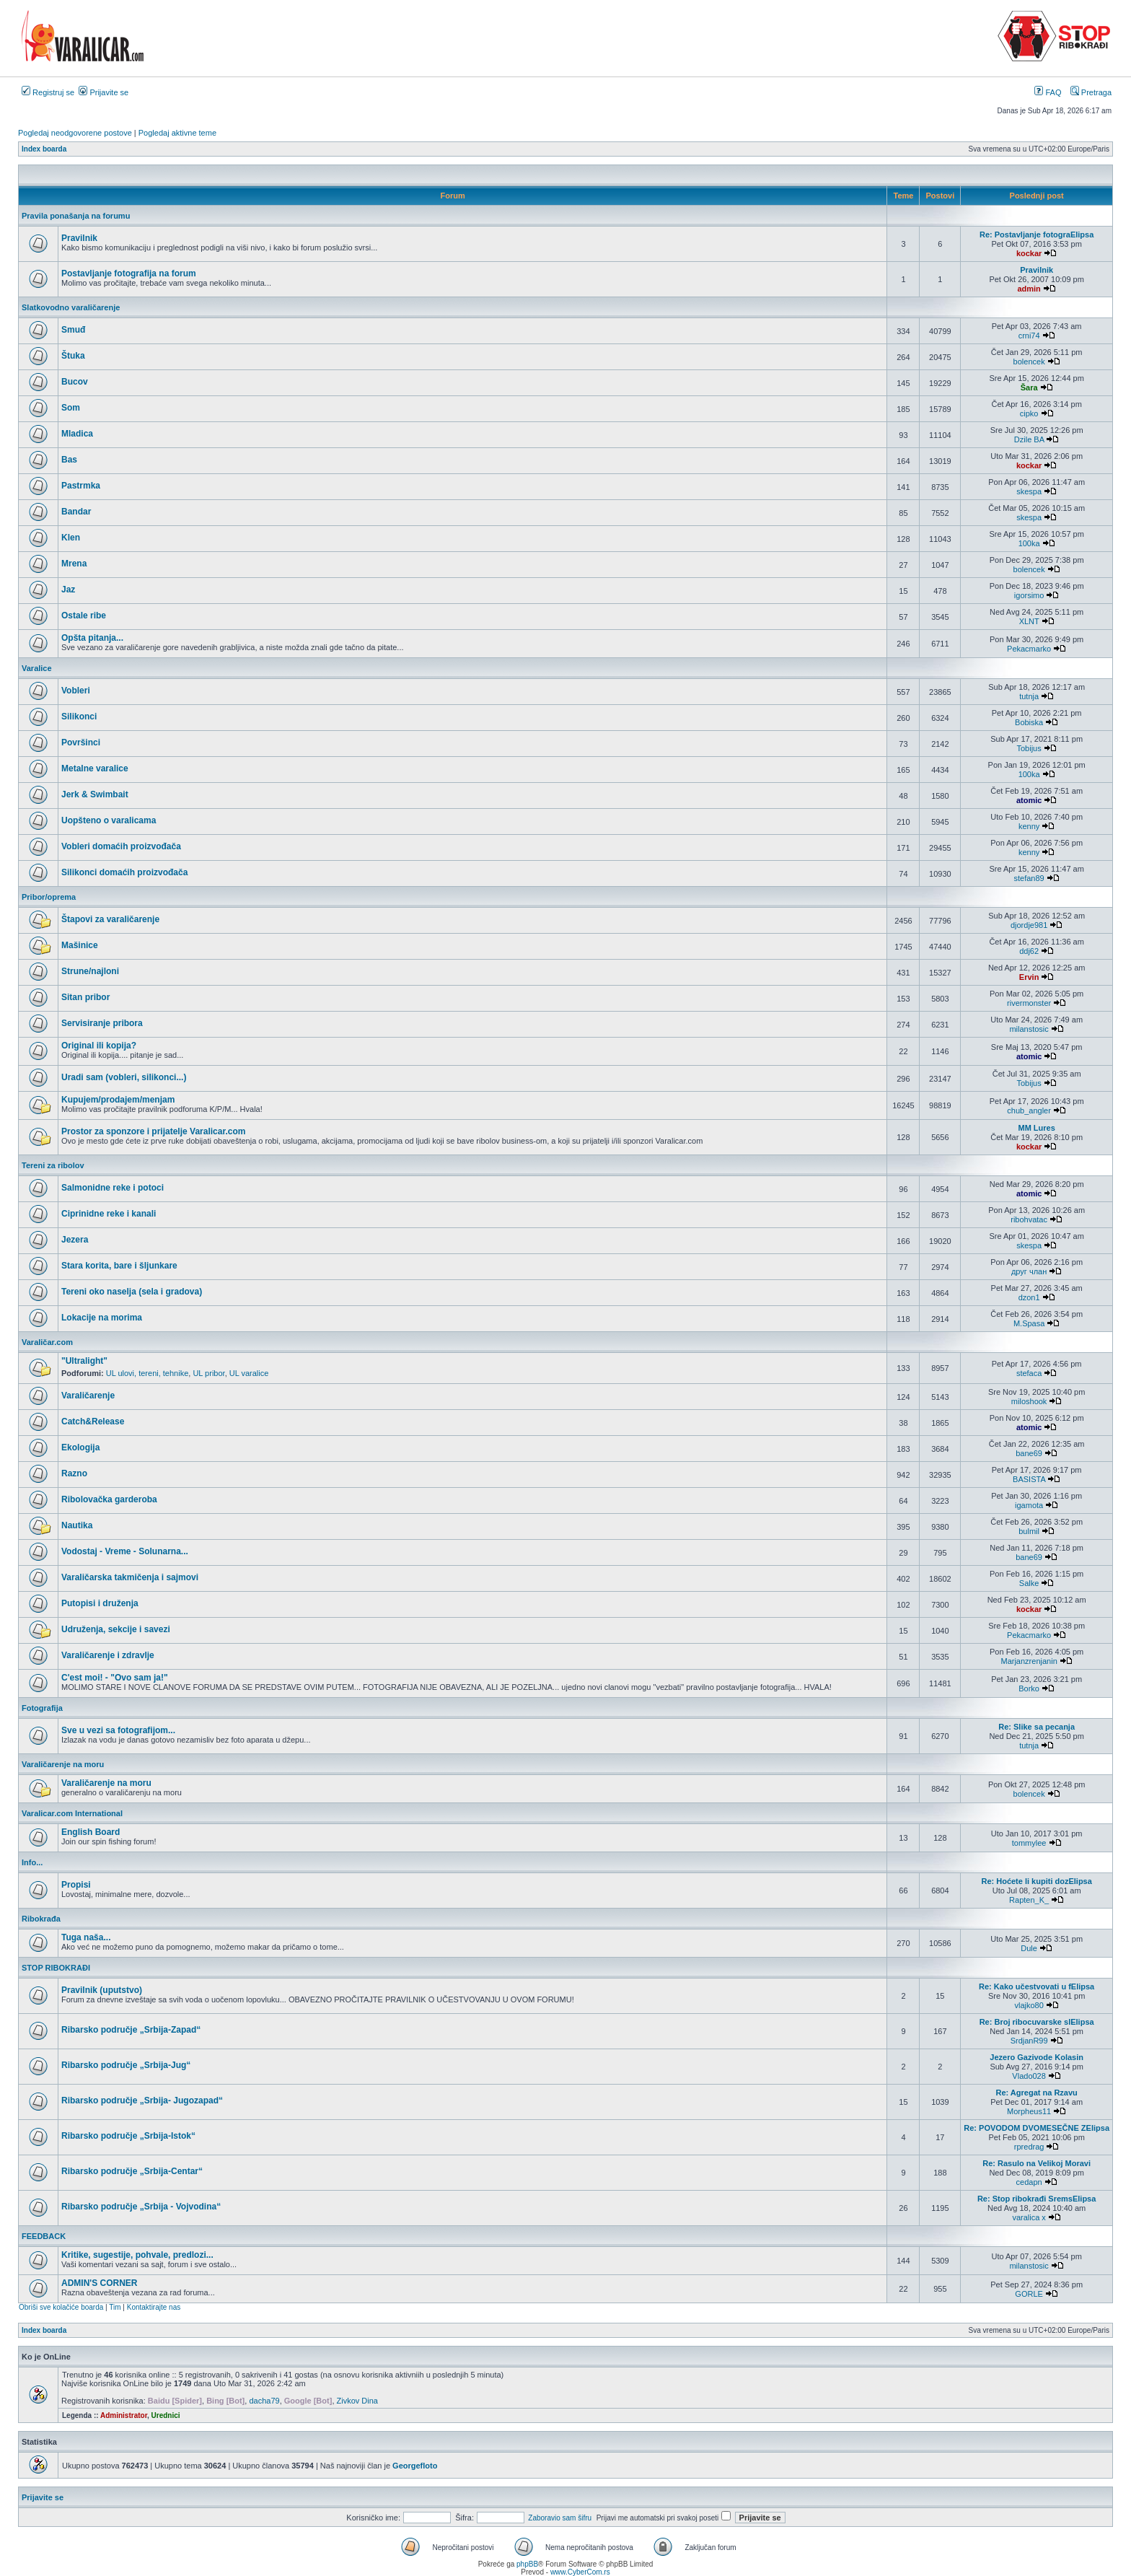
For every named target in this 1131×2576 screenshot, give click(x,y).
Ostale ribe (83, 615)
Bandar (76, 512)
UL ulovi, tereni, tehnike (147, 1373)
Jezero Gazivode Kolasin (1036, 2057)
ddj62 (1029, 951)
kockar (1029, 253)
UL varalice (249, 1373)
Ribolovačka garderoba (109, 1499)
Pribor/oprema (49, 897)
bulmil (1028, 1531)
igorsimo (1029, 595)
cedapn (1029, 2182)
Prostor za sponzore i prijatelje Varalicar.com (153, 1131)
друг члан (1029, 1271)
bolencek (1029, 361)
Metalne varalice (94, 768)
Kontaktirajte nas (154, 2307)
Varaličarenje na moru (63, 1764)
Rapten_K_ (1029, 1900)
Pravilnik (79, 238)
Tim (114, 2307)
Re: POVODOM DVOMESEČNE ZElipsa (1036, 2128)
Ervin (1029, 977)
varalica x (1028, 2217)
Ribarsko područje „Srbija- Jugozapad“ (142, 2100)
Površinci (80, 742)
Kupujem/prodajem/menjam (118, 1100)
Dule (1029, 1948)
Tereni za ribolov (53, 1165)
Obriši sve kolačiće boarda (61, 2307)
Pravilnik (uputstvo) (101, 1990)
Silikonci (79, 716)
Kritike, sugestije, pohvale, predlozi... (137, 2255)
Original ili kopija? (98, 1046)
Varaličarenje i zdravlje (107, 1655)
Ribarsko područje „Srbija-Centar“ (132, 2171)
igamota (1029, 1505)
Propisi (76, 1885)
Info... (32, 1862)
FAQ (1047, 92)
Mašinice (79, 945)
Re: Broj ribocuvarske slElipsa (1037, 2022)
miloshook (1029, 1401)
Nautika (76, 1525)
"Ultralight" (84, 1361)
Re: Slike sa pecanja (1036, 1726)
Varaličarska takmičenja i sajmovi (129, 1577)
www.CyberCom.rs (580, 2572)
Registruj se (48, 92)
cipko (1029, 413)
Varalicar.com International (72, 1813)
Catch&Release (92, 1421)
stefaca (1029, 1373)
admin (1028, 288)
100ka (1029, 543)
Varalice (37, 668)
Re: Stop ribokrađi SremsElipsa (1036, 2198)
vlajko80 (1028, 2005)
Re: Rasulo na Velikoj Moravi (1036, 2163)
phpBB (527, 2564)
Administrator (123, 2415)
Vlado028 (1029, 2076)
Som (70, 408)
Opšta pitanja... (92, 638)
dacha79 (264, 2400)
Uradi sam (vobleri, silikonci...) (123, 1077)
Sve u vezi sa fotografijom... (118, 1730)
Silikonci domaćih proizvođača (124, 872)
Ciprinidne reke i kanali (108, 1214)
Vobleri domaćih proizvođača (121, 846)
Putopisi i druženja (99, 1603)
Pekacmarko (1029, 648)
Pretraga (1091, 92)
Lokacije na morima (101, 1318)
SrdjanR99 (1029, 2040)
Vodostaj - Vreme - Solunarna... (124, 1551)
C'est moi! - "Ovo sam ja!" (114, 1678)
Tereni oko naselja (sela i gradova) (131, 1292)
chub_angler (1029, 1110)
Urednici (165, 2415)
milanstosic (1028, 1029)
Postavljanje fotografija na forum (128, 273)
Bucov (74, 382)
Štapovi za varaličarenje (110, 919)
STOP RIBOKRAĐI (56, 1967)
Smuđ (73, 330)
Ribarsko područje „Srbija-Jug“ (125, 2065)
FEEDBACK (44, 2236)
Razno (74, 1473)
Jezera (74, 1240)
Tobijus (1028, 748)
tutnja (1029, 696)
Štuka (73, 356)
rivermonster (1029, 1003)
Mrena (74, 563)
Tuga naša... (85, 1937)
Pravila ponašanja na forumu (76, 215)
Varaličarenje (88, 1395)
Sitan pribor (85, 997)
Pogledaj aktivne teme (177, 132)
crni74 (1029, 335)
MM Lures (1036, 1127)
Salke (1029, 1583)
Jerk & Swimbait (94, 794)
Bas (69, 460)
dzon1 (1029, 1297)
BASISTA (1029, 1479)
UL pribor (208, 1373)
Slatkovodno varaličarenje (71, 307)
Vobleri (75, 690)
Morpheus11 (1029, 2111)
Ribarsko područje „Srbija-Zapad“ (131, 2030)
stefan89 (1029, 878)
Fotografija (42, 1708)
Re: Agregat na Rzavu (1037, 2092)
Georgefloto (414, 2465)
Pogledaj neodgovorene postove (75, 132)
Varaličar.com (47, 1342)
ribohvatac (1029, 1219)
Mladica (77, 434)
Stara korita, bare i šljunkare (119, 1266)
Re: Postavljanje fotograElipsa (1036, 234)
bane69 (1029, 1453)
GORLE (1029, 2294)
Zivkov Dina (357, 2400)
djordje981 (1029, 925)
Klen (70, 538)
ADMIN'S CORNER (99, 2283)
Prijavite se (103, 92)
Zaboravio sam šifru (559, 2518)
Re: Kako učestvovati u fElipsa (1036, 1986)
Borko (1028, 1688)
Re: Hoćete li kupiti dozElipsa (1036, 1881)
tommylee (1029, 1843)
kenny (1028, 826)
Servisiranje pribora (102, 1023)
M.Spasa (1028, 1323)
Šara (1029, 387)
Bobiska (1029, 722)
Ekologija (80, 1447)
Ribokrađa (41, 1918)
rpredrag (1029, 2146)
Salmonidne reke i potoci (112, 1188)
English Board (90, 1832)
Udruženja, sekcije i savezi (115, 1629)
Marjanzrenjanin (1028, 1661)
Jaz (68, 589)
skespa (1029, 491)
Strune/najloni (90, 971)
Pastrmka (80, 486)
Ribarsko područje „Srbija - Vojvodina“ (141, 2207)
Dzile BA (1029, 439)
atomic (1029, 800)
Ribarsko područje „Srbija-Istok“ (128, 2136)
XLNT (1029, 621)
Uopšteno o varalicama (108, 820)
